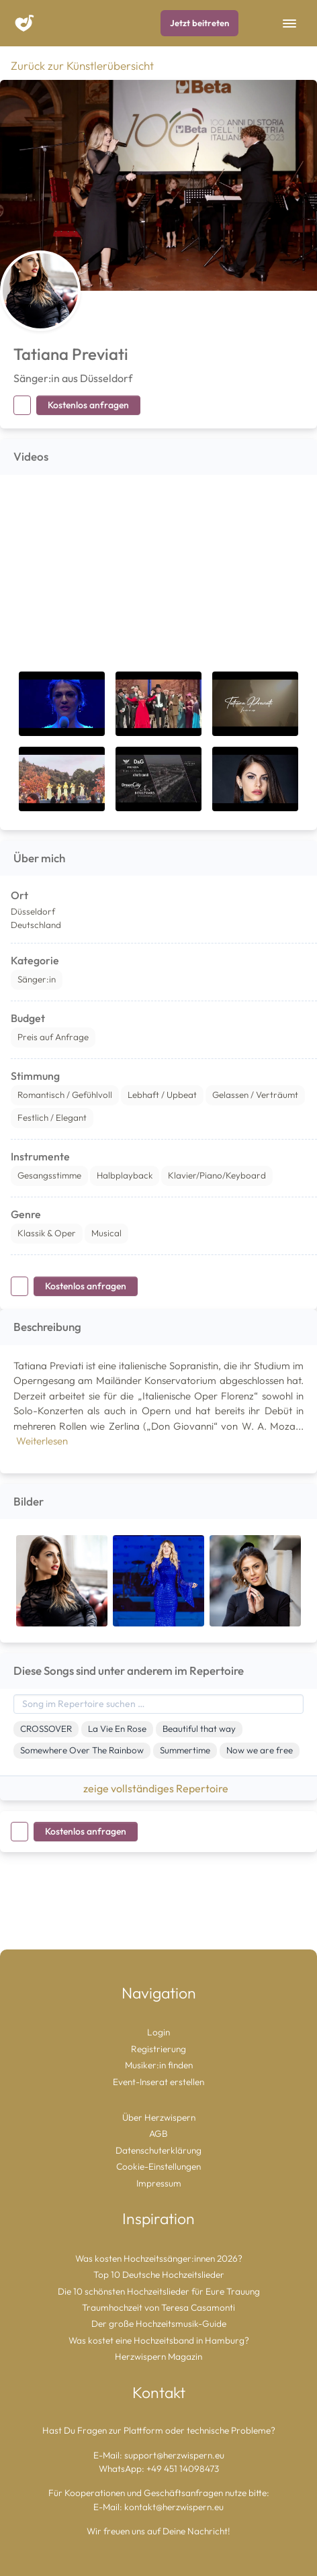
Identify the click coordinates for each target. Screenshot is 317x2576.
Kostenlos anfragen (88, 405)
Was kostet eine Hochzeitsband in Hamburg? (159, 2340)
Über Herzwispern (158, 2117)
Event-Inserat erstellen (158, 2082)
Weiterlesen (42, 1440)
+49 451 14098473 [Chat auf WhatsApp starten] (182, 2469)
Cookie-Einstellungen (158, 2166)
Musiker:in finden (159, 2065)
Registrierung (158, 2049)
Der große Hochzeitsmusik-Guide (158, 2323)
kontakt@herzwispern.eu (174, 2507)
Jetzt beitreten (199, 22)
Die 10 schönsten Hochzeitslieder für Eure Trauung (159, 2291)
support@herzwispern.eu (174, 2455)
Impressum (158, 2183)
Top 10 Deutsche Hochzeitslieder (158, 2274)
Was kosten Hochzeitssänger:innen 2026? (158, 2258)
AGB (158, 2133)
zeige (158, 1788)
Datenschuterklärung (158, 2150)
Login (158, 2032)
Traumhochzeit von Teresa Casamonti (158, 2307)
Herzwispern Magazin (158, 2356)
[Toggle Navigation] (289, 23)
